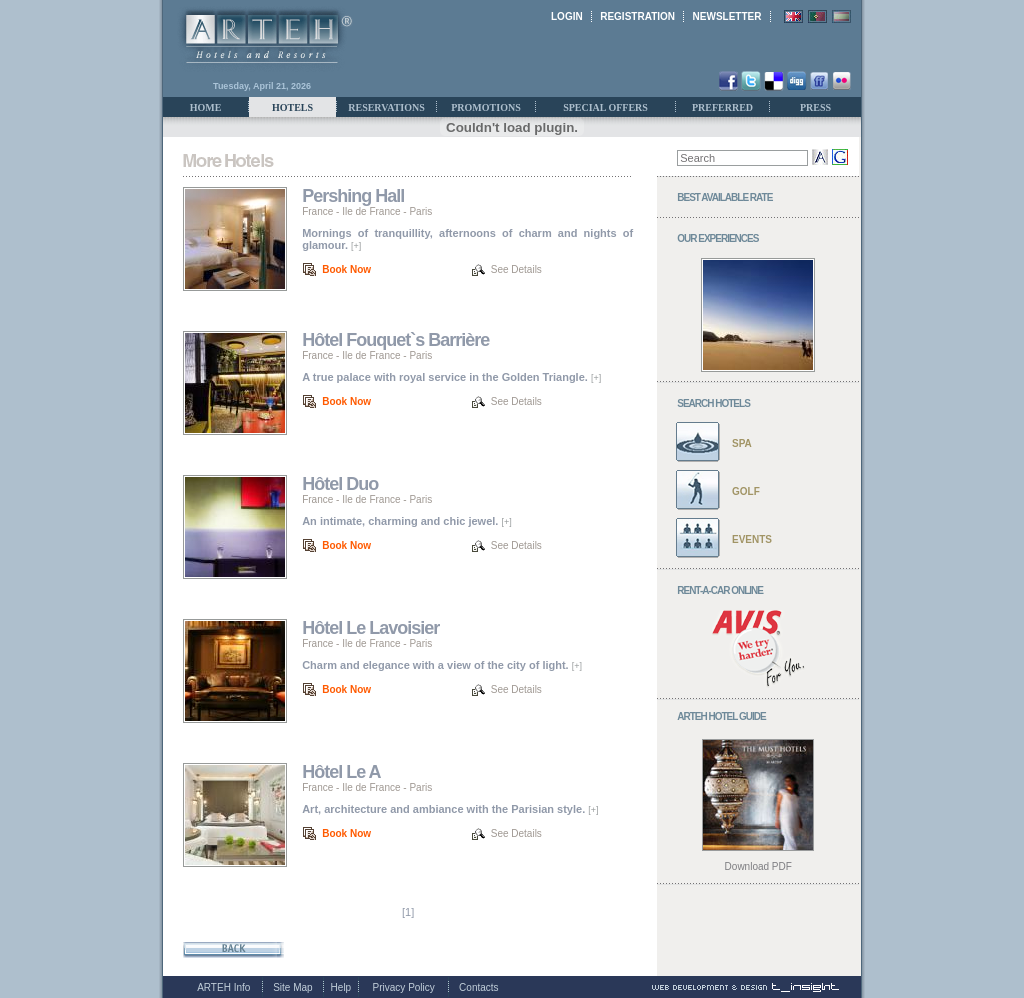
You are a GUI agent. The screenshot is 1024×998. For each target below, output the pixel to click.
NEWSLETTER (727, 16)
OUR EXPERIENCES (717, 238)
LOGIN (567, 16)
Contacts (478, 987)
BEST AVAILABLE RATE (724, 197)
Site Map (292, 987)
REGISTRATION (637, 16)
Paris (420, 211)
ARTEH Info (223, 987)
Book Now (346, 269)
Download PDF (758, 866)
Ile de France (371, 211)
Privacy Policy (404, 987)
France (317, 211)
